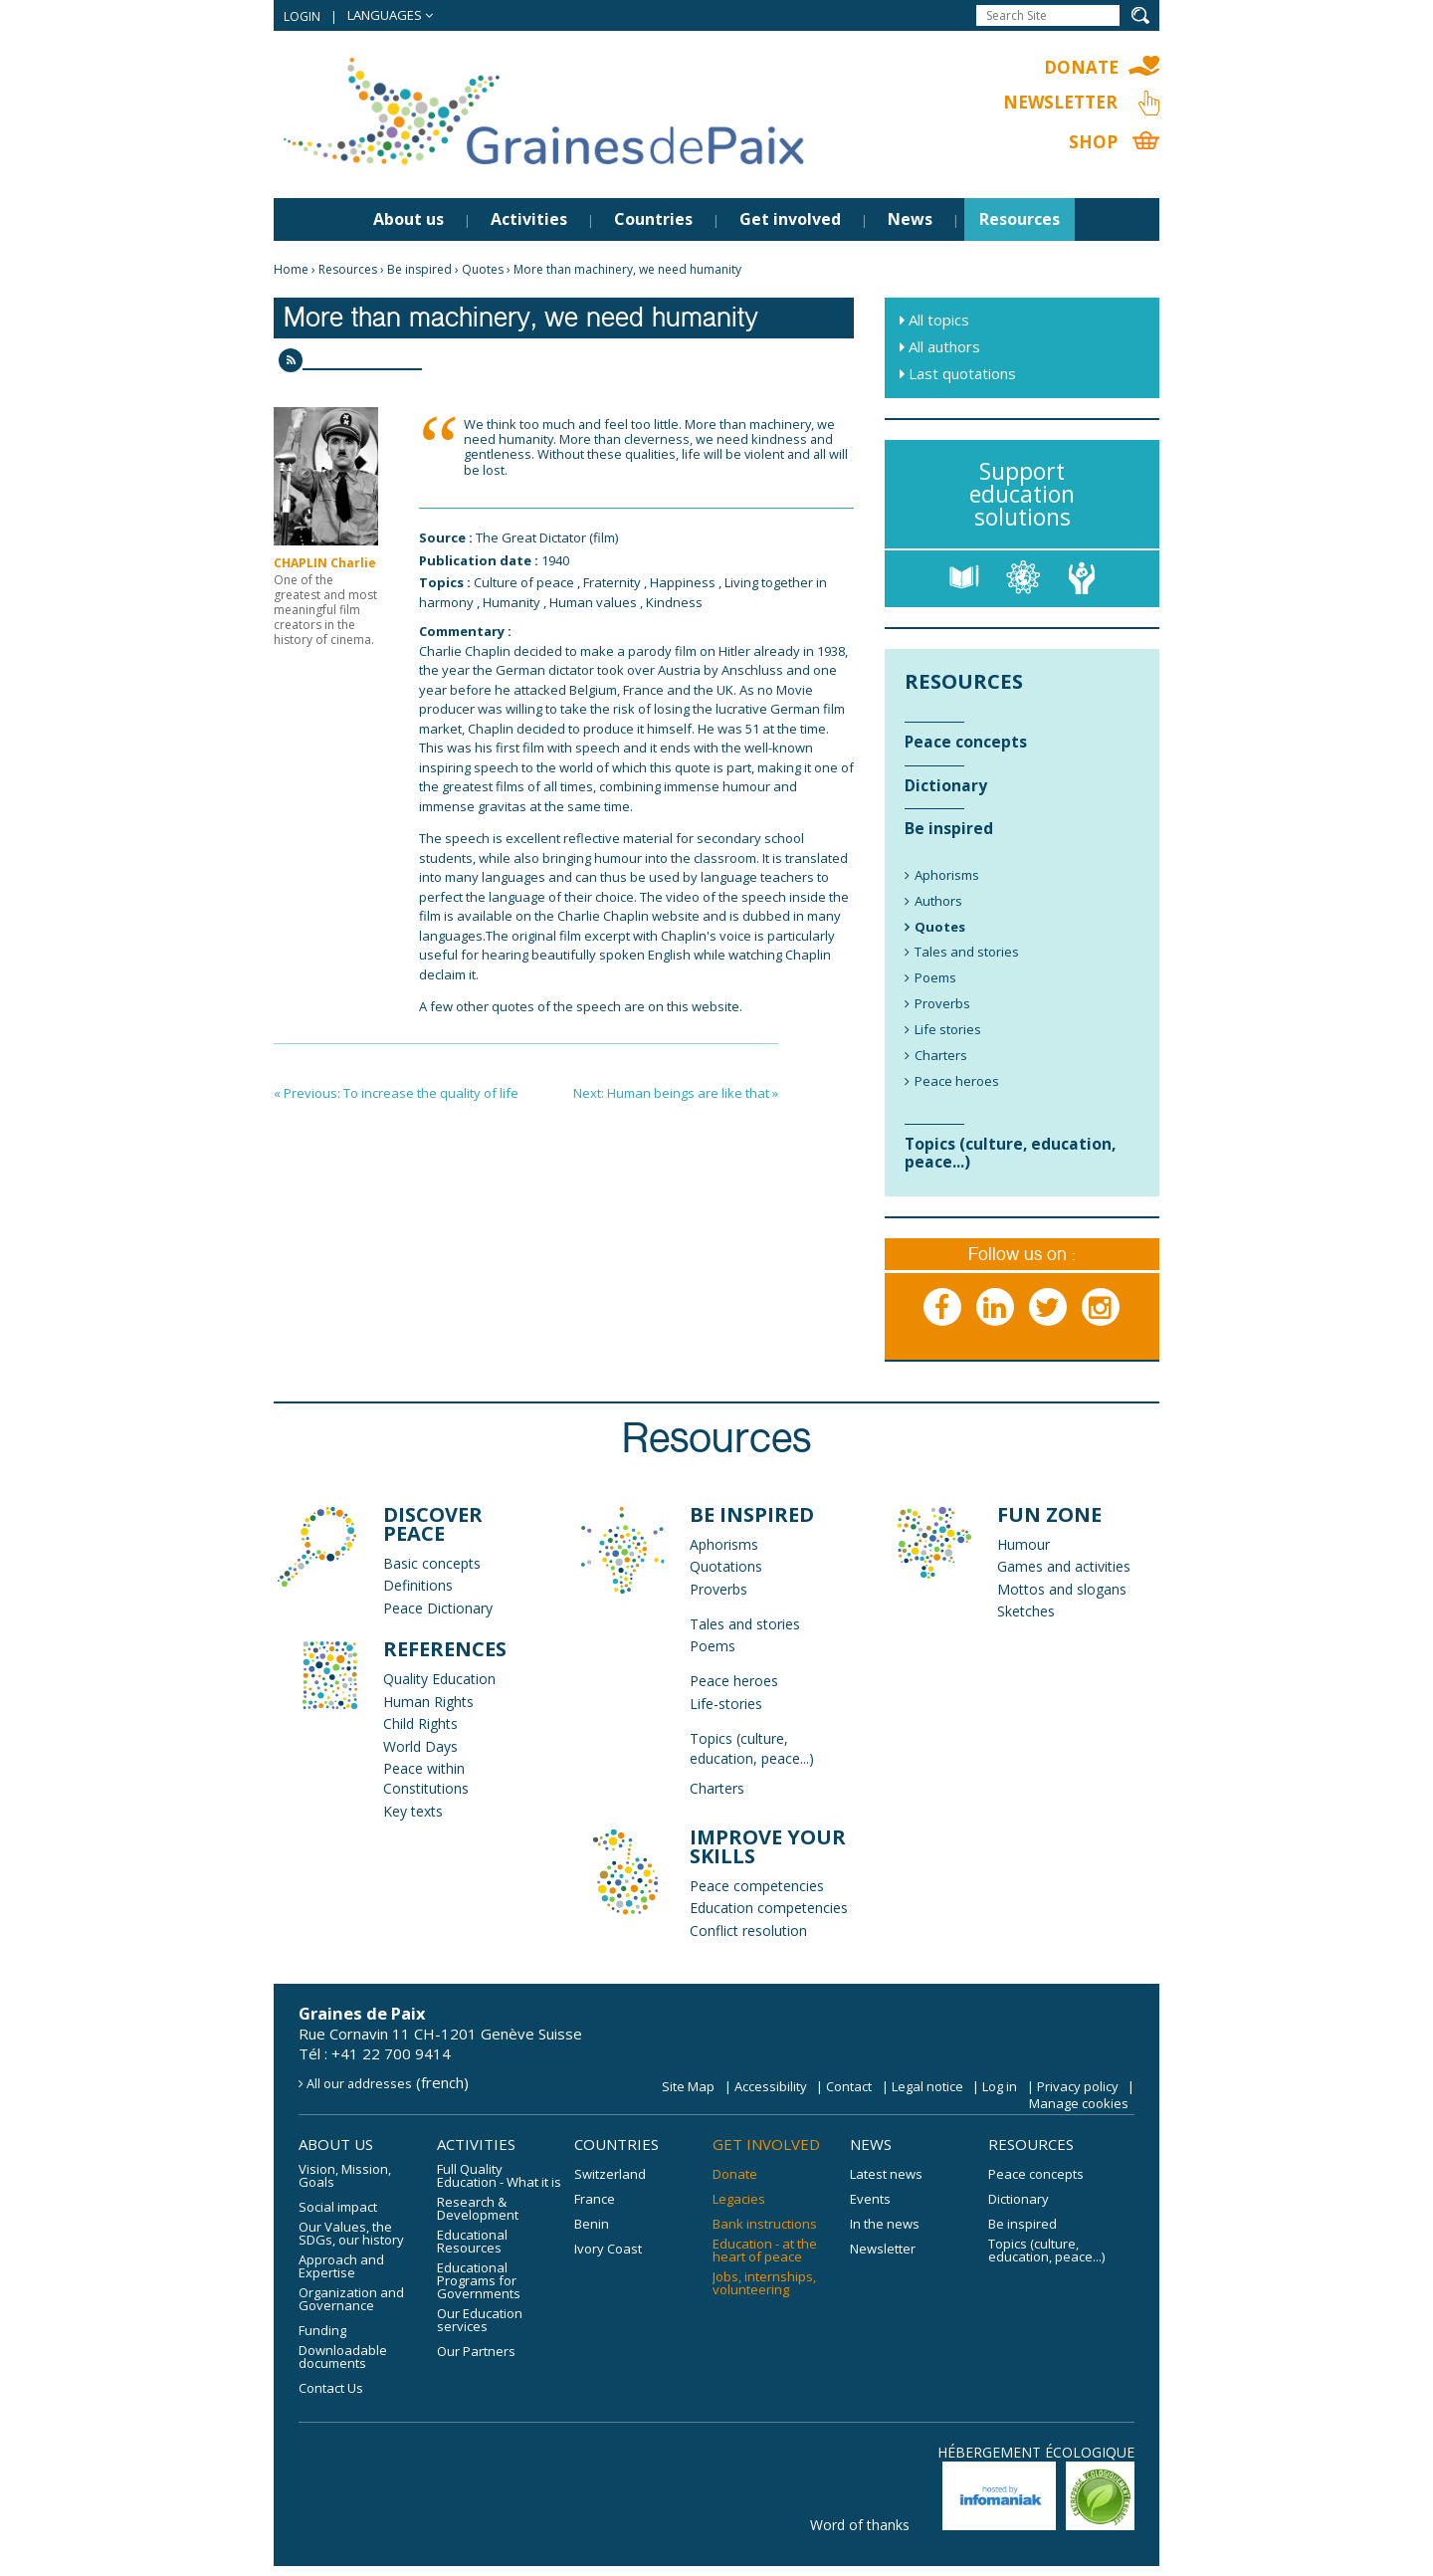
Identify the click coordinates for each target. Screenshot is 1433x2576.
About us (408, 219)
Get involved (790, 219)
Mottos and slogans (1061, 1589)
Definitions (418, 1585)
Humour (1023, 1544)
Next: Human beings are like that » (675, 1093)
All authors (944, 346)
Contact (849, 2086)
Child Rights (420, 1723)
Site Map (688, 2086)
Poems (712, 1645)
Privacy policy (1078, 2086)
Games (1020, 1566)
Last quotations (962, 373)
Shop (1093, 141)
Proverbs (718, 1589)
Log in (999, 2086)
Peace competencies (757, 1885)
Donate (1081, 67)
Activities (529, 219)
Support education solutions (1022, 494)
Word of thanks (860, 2524)
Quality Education (439, 1678)
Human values (593, 602)
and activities (1086, 1566)
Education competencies (769, 1907)
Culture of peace (524, 582)
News (910, 219)
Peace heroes (734, 1680)
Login (302, 16)
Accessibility (770, 2086)
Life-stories (726, 1703)
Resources (1019, 219)
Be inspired (419, 269)
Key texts (413, 1811)
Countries (653, 219)
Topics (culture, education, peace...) (752, 1748)
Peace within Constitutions (426, 1778)
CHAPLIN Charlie (325, 562)
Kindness (674, 602)
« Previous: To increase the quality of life (396, 1093)
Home (291, 269)
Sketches (1026, 1611)
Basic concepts (432, 1563)
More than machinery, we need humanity (627, 269)
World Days (420, 1746)
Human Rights (428, 1701)
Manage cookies (1078, 2103)
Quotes (483, 269)
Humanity (511, 602)
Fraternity (612, 582)
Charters (717, 1788)
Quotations (726, 1566)
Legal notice (927, 2086)
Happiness (683, 582)
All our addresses (359, 2083)
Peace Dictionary (438, 1608)
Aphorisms (724, 1544)
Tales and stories (745, 1623)
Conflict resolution (748, 1930)
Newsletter (1060, 102)
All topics (939, 319)
